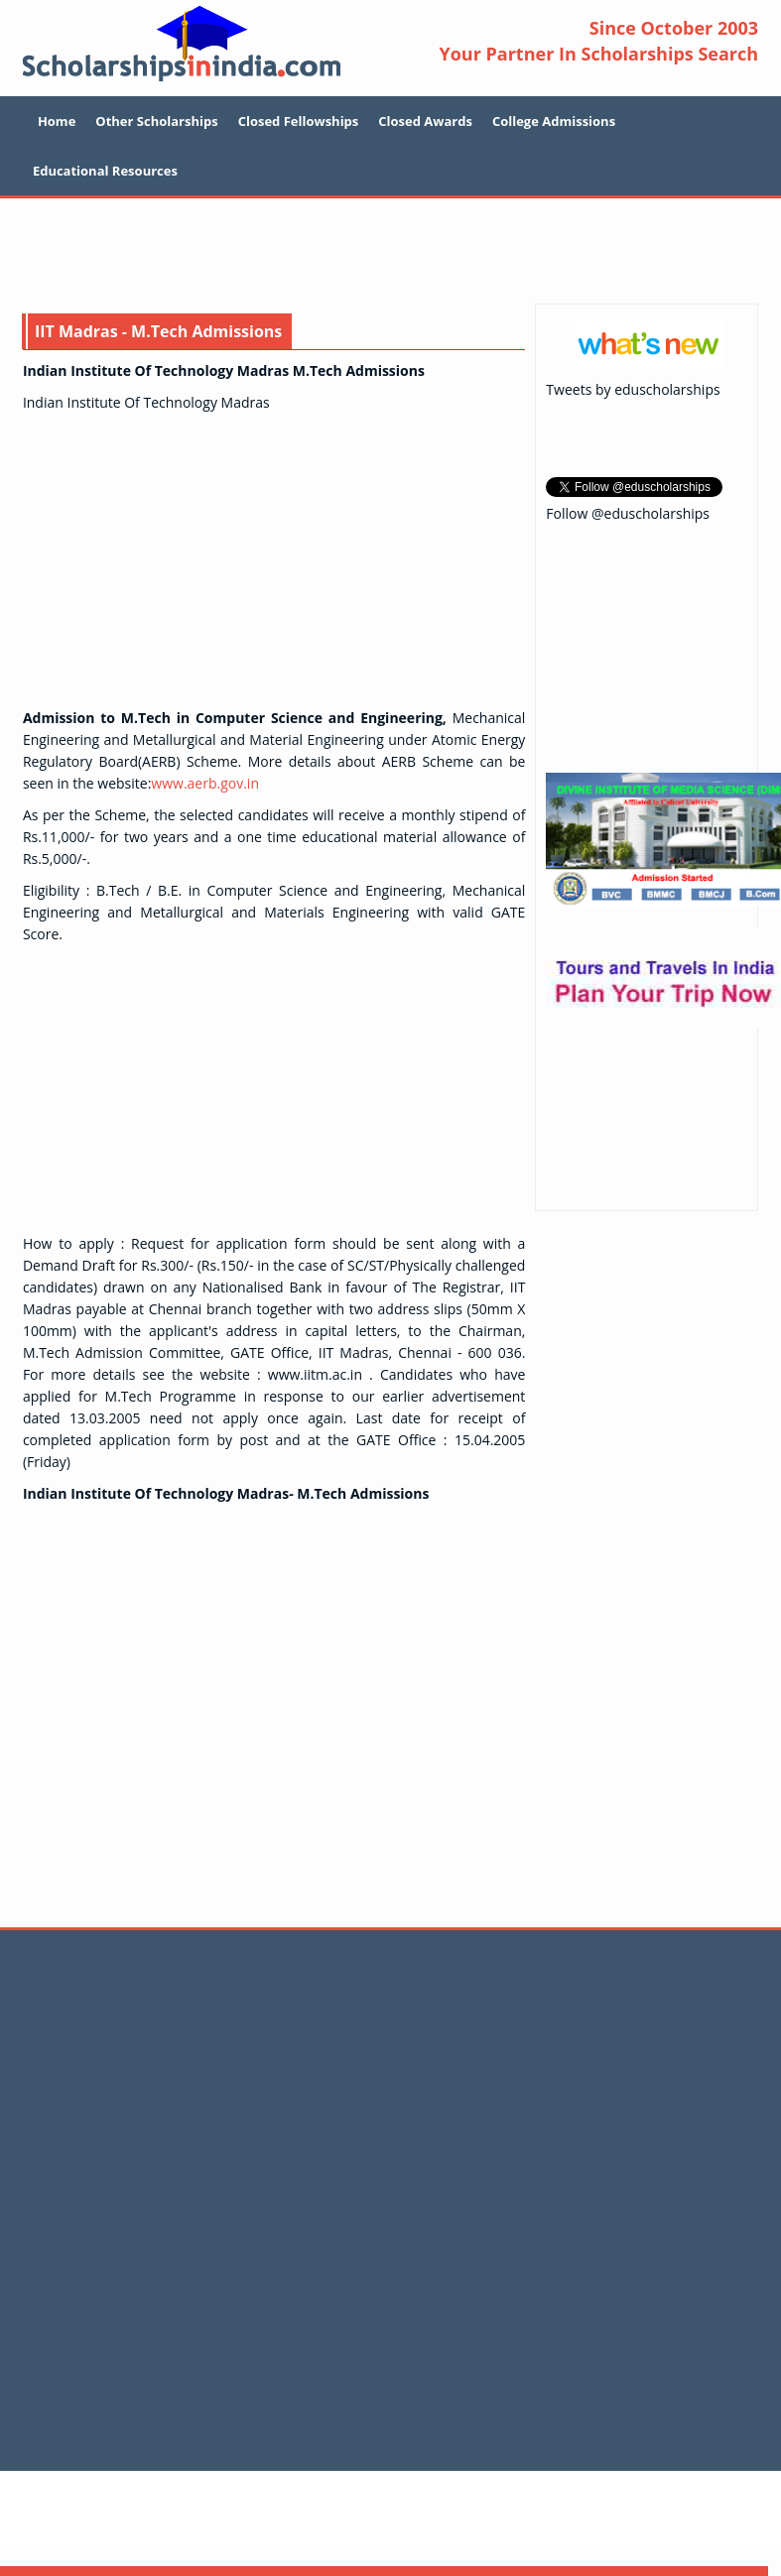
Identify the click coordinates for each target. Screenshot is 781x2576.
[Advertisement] (391, 253)
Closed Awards (425, 121)
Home (56, 121)
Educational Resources (105, 171)
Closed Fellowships (298, 121)
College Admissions (553, 121)
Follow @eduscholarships (628, 513)
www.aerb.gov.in (205, 783)
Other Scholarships (156, 121)
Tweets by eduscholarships (632, 389)
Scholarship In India (181, 43)
